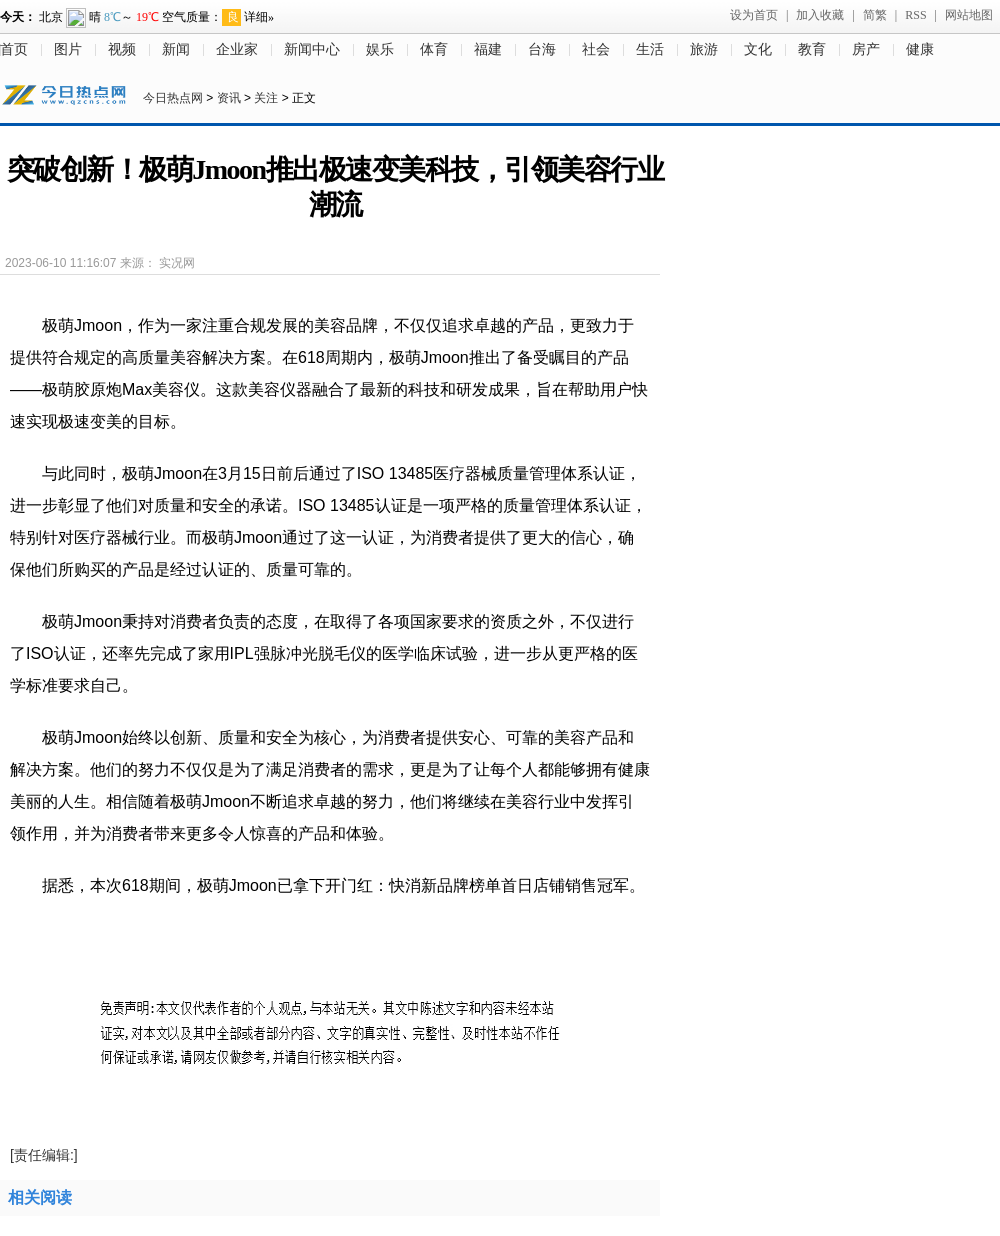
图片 (68, 49)
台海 (542, 49)
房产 (866, 49)
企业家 (237, 49)
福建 (488, 49)
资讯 (229, 98)
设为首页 (754, 15)
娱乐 (380, 49)
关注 (266, 98)
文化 (758, 49)
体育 (434, 49)
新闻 (176, 49)
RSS (915, 15)
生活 (650, 49)
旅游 (704, 49)
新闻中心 (312, 49)
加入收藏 (820, 15)
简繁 (875, 15)
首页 (14, 49)
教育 (812, 49)
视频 (122, 49)
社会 (596, 49)
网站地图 (969, 15)
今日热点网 (173, 98)
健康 (920, 49)
